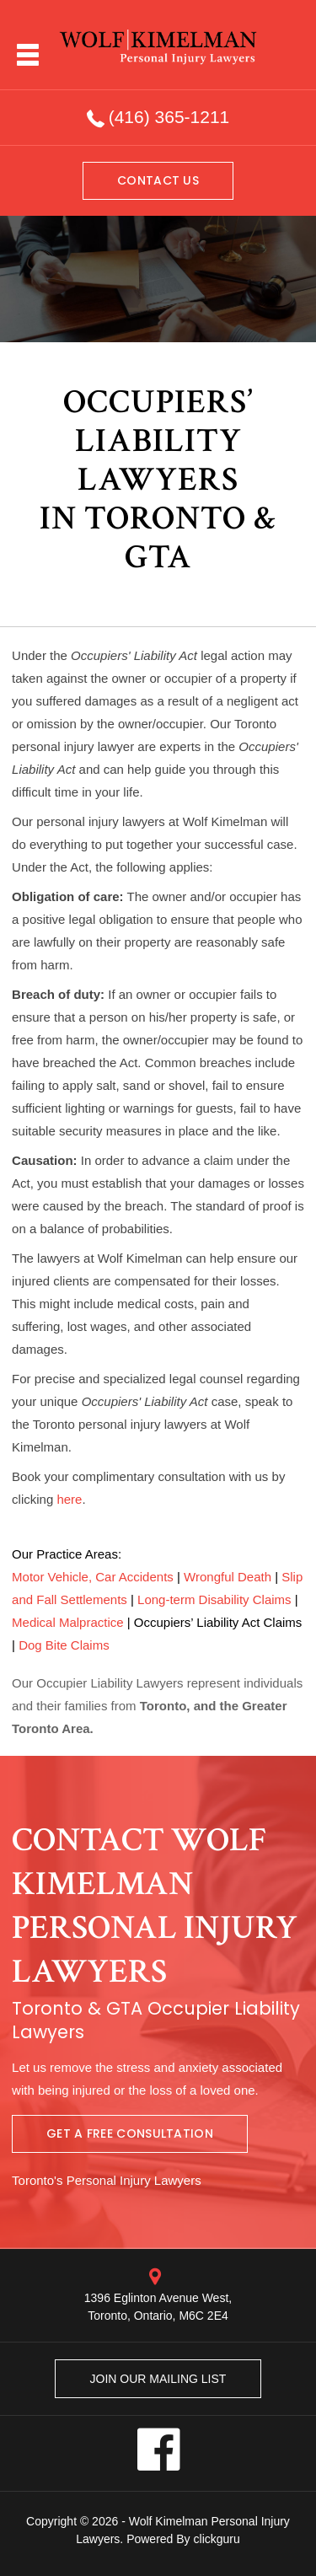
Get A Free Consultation (129, 2133)
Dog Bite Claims (64, 1645)
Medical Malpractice (68, 1622)
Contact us (158, 180)
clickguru (217, 2539)
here (69, 1499)
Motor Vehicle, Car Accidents (93, 1577)
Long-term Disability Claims (214, 1599)
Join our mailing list (158, 2378)
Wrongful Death (227, 1577)
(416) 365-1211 (169, 116)
